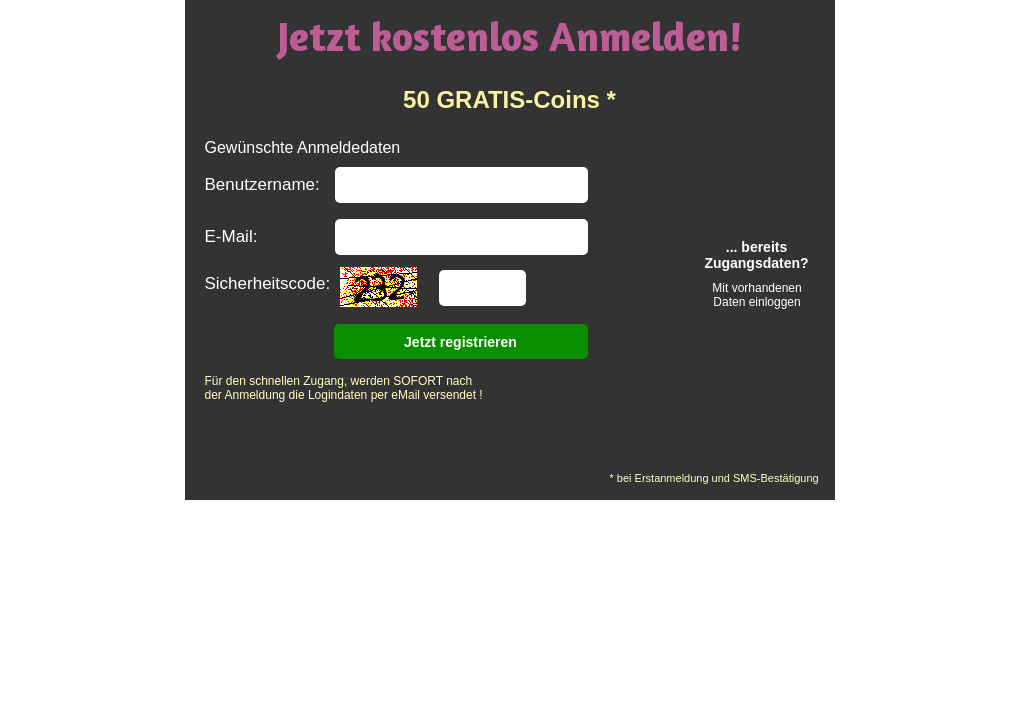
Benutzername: (262, 184)
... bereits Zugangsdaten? (756, 255)
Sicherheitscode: (268, 283)
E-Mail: (231, 236)
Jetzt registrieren (460, 342)
